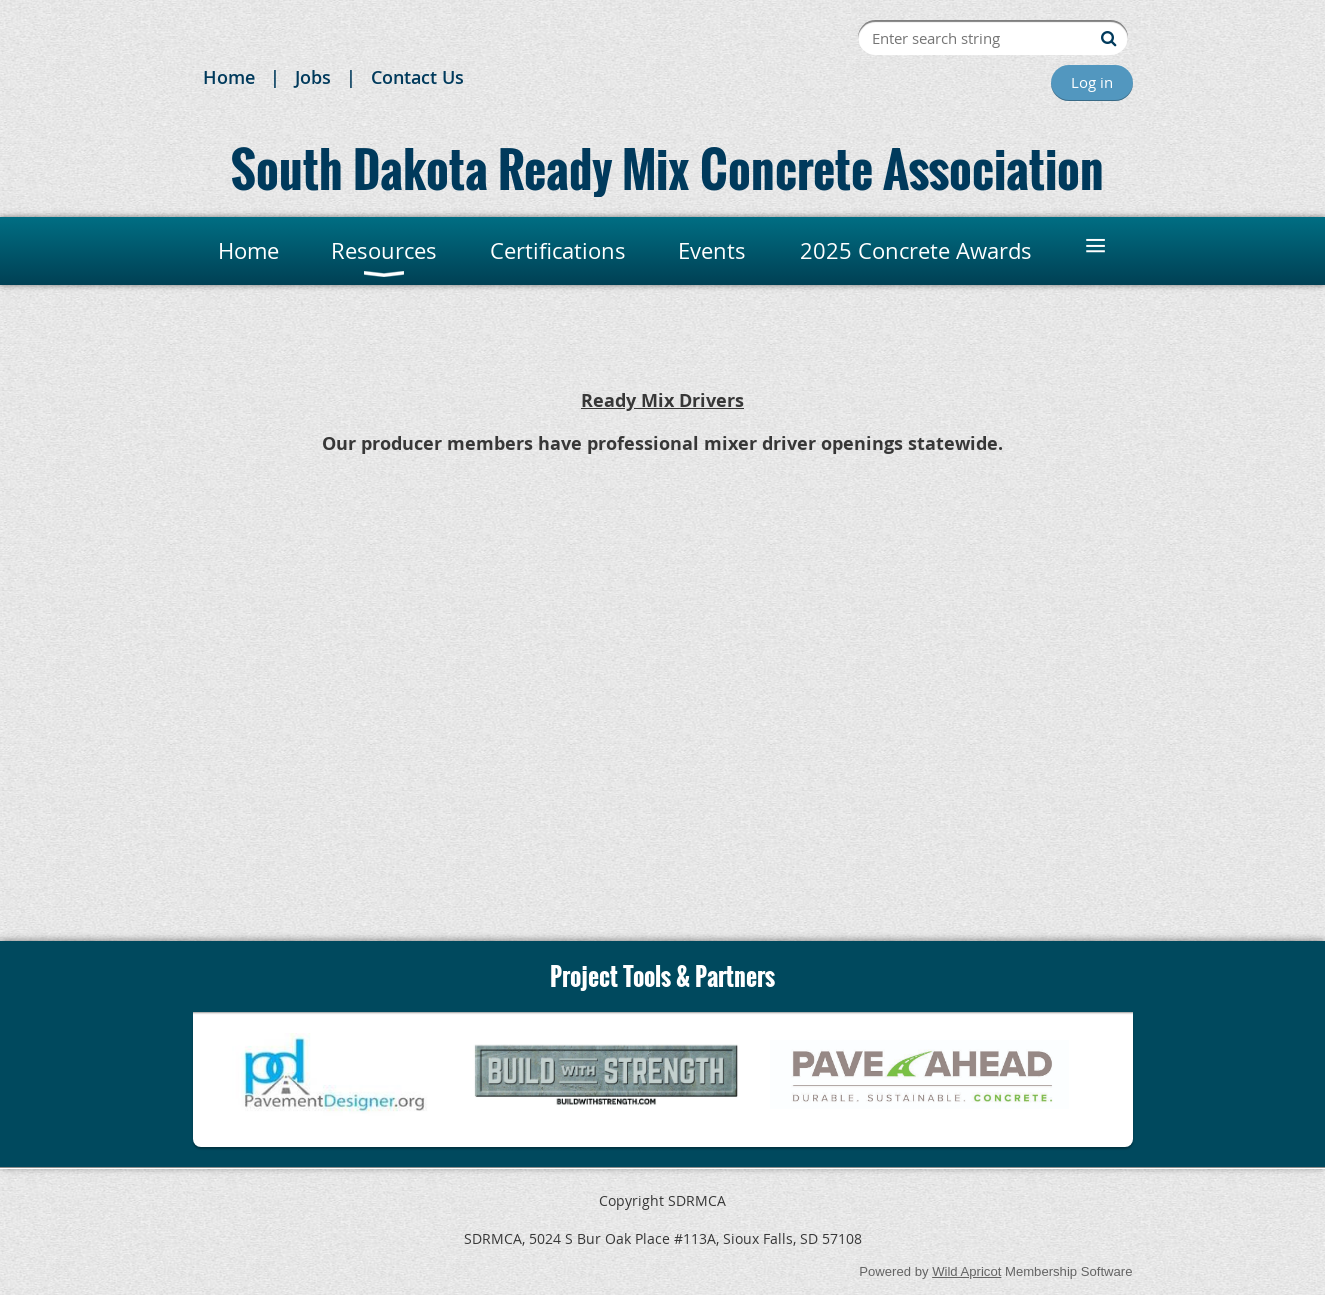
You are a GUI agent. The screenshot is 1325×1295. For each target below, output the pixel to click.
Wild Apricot (966, 1271)
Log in (1092, 82)
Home (229, 77)
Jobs (313, 77)
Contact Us (417, 77)
